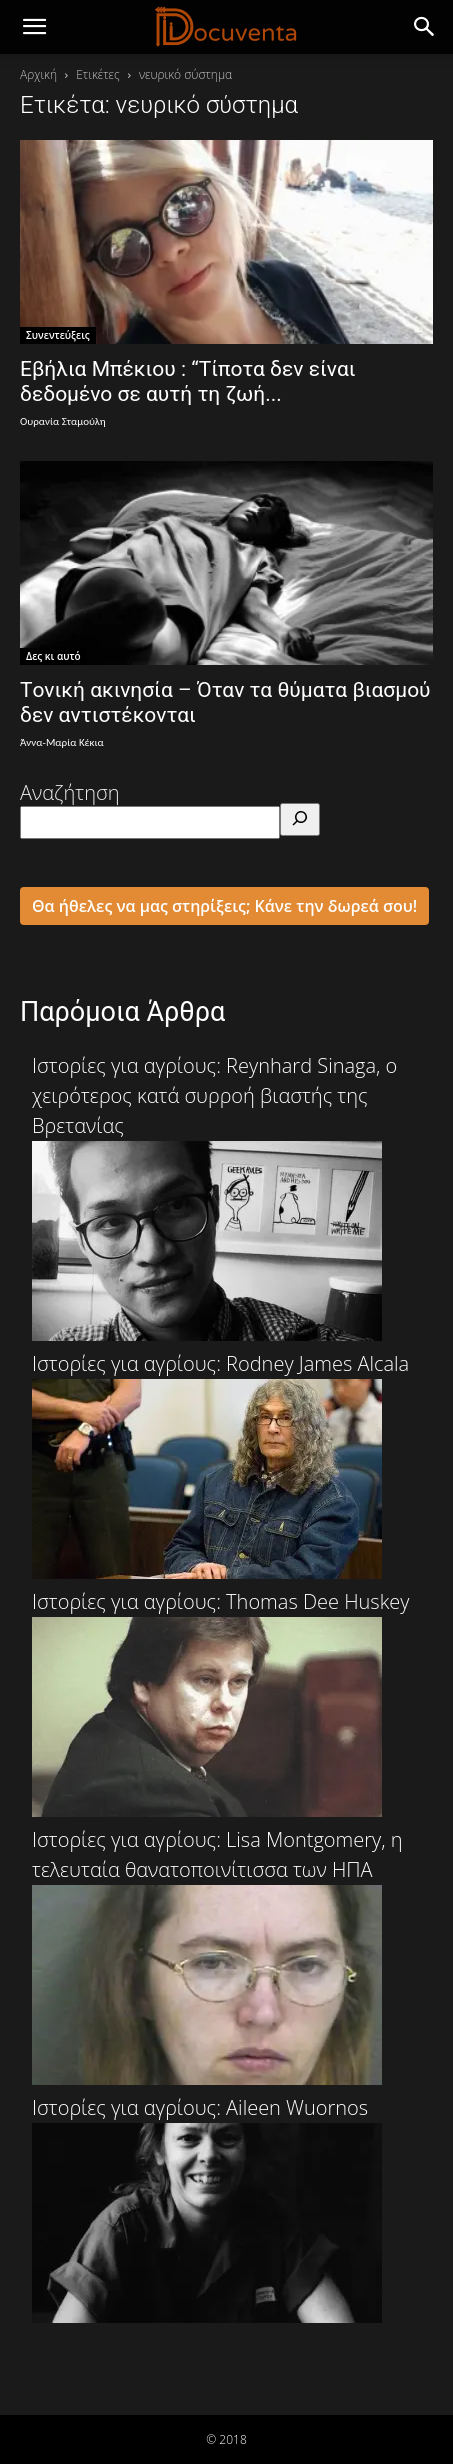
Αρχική (38, 74)
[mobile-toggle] (34, 27)
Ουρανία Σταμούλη (63, 421)
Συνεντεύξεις (58, 335)
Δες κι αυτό (53, 656)
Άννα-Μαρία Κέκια (62, 742)
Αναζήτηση (70, 792)
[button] (425, 27)
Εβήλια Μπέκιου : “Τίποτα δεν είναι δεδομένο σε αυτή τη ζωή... (188, 381)
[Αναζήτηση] (300, 819)
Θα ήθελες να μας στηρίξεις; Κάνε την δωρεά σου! (224, 906)
